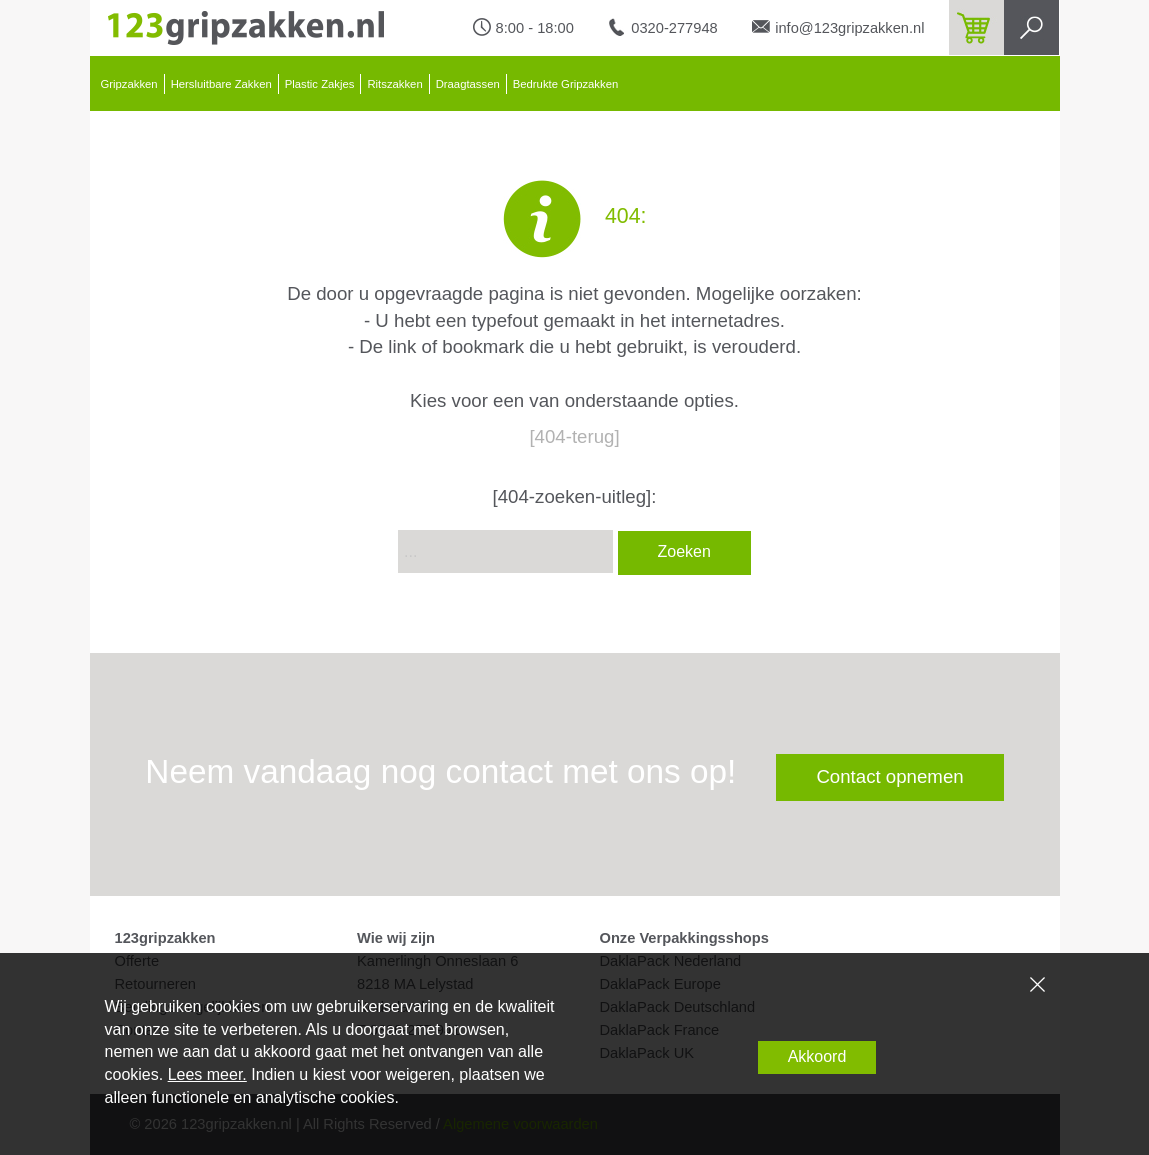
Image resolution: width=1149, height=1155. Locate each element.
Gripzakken (129, 84)
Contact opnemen (889, 776)
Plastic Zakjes (320, 84)
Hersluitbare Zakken (221, 84)
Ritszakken (394, 84)
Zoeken (684, 551)
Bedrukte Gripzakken (566, 84)
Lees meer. (207, 1074)
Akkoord (817, 1056)
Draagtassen (468, 84)
